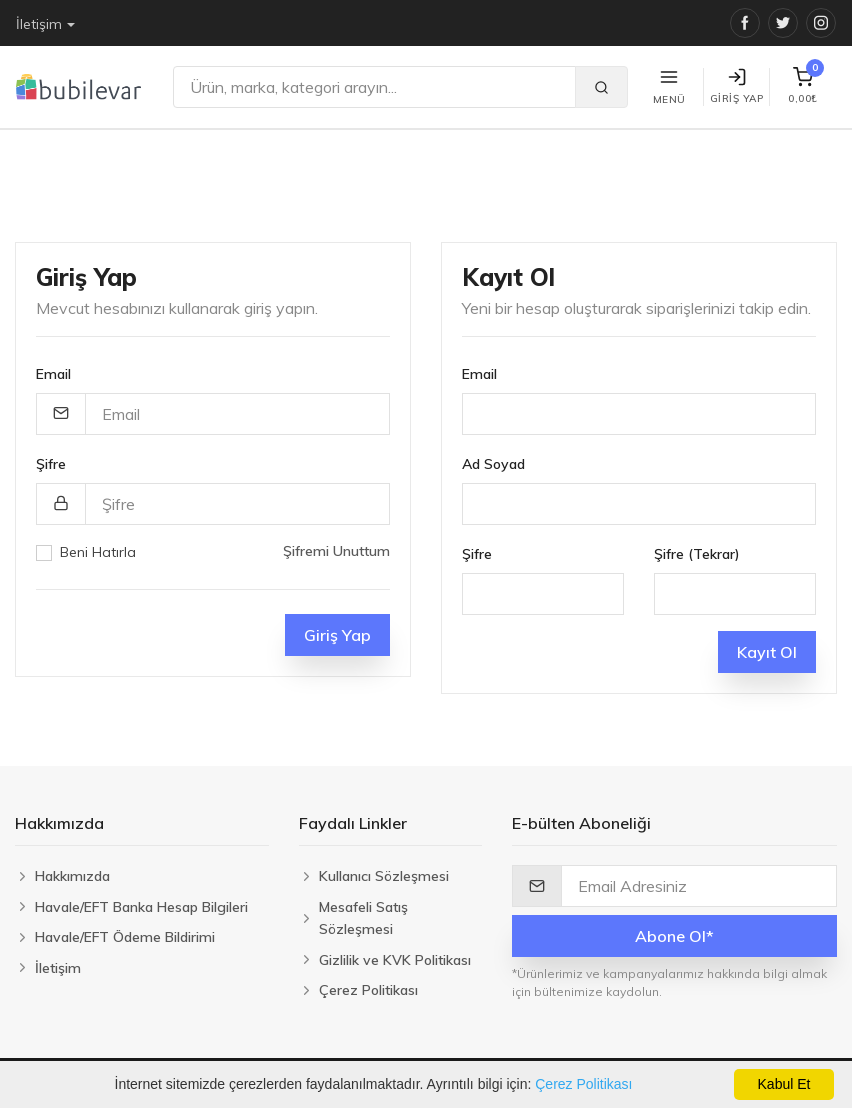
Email (53, 374)
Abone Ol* (674, 936)
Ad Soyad (493, 464)
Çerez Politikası (583, 1084)
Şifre (51, 464)
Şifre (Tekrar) (697, 554)
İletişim (39, 24)
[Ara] (374, 87)
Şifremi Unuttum (336, 551)
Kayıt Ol (767, 652)
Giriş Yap (737, 86)
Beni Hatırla (98, 552)
